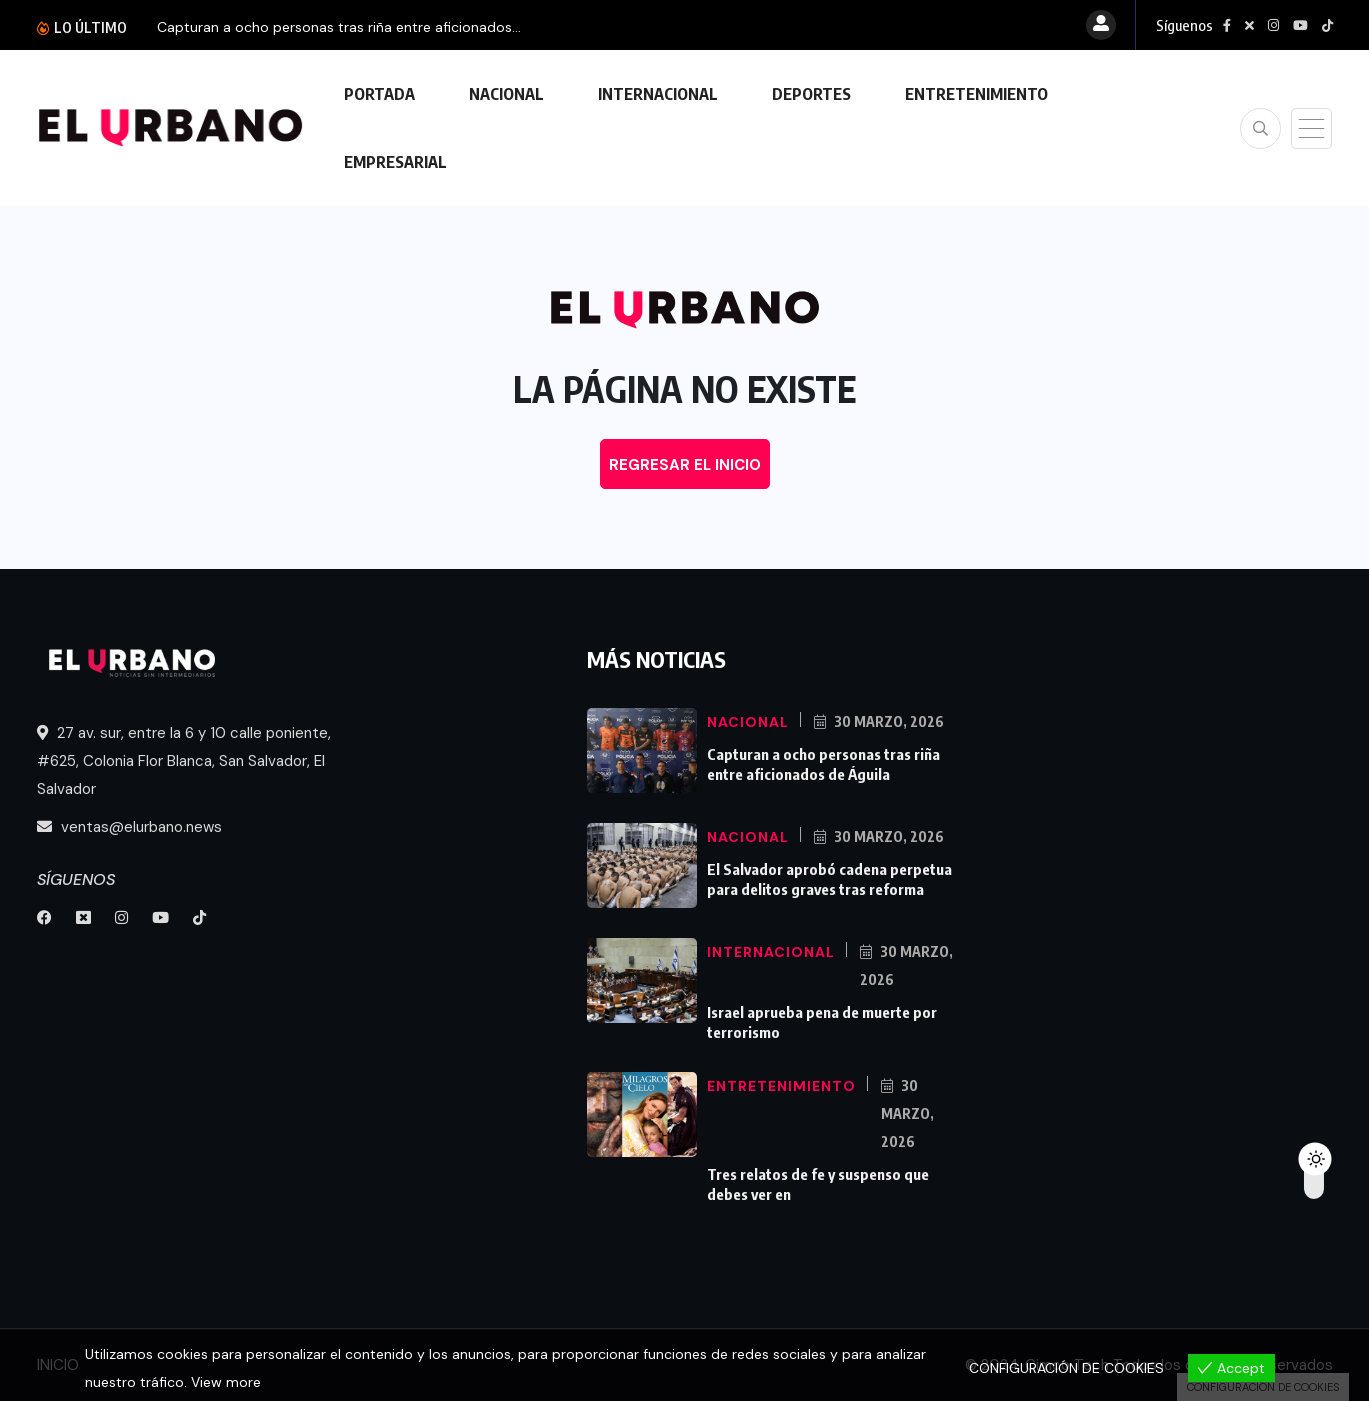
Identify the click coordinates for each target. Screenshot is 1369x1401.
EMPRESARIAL (395, 162)
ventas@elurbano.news (129, 827)
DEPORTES (811, 94)
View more (226, 1382)
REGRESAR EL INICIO (685, 465)
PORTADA (379, 94)
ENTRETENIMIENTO (976, 94)
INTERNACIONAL (658, 94)
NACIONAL (506, 94)
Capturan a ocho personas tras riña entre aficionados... (339, 27)
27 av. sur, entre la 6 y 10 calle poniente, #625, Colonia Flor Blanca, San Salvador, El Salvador (184, 761)
